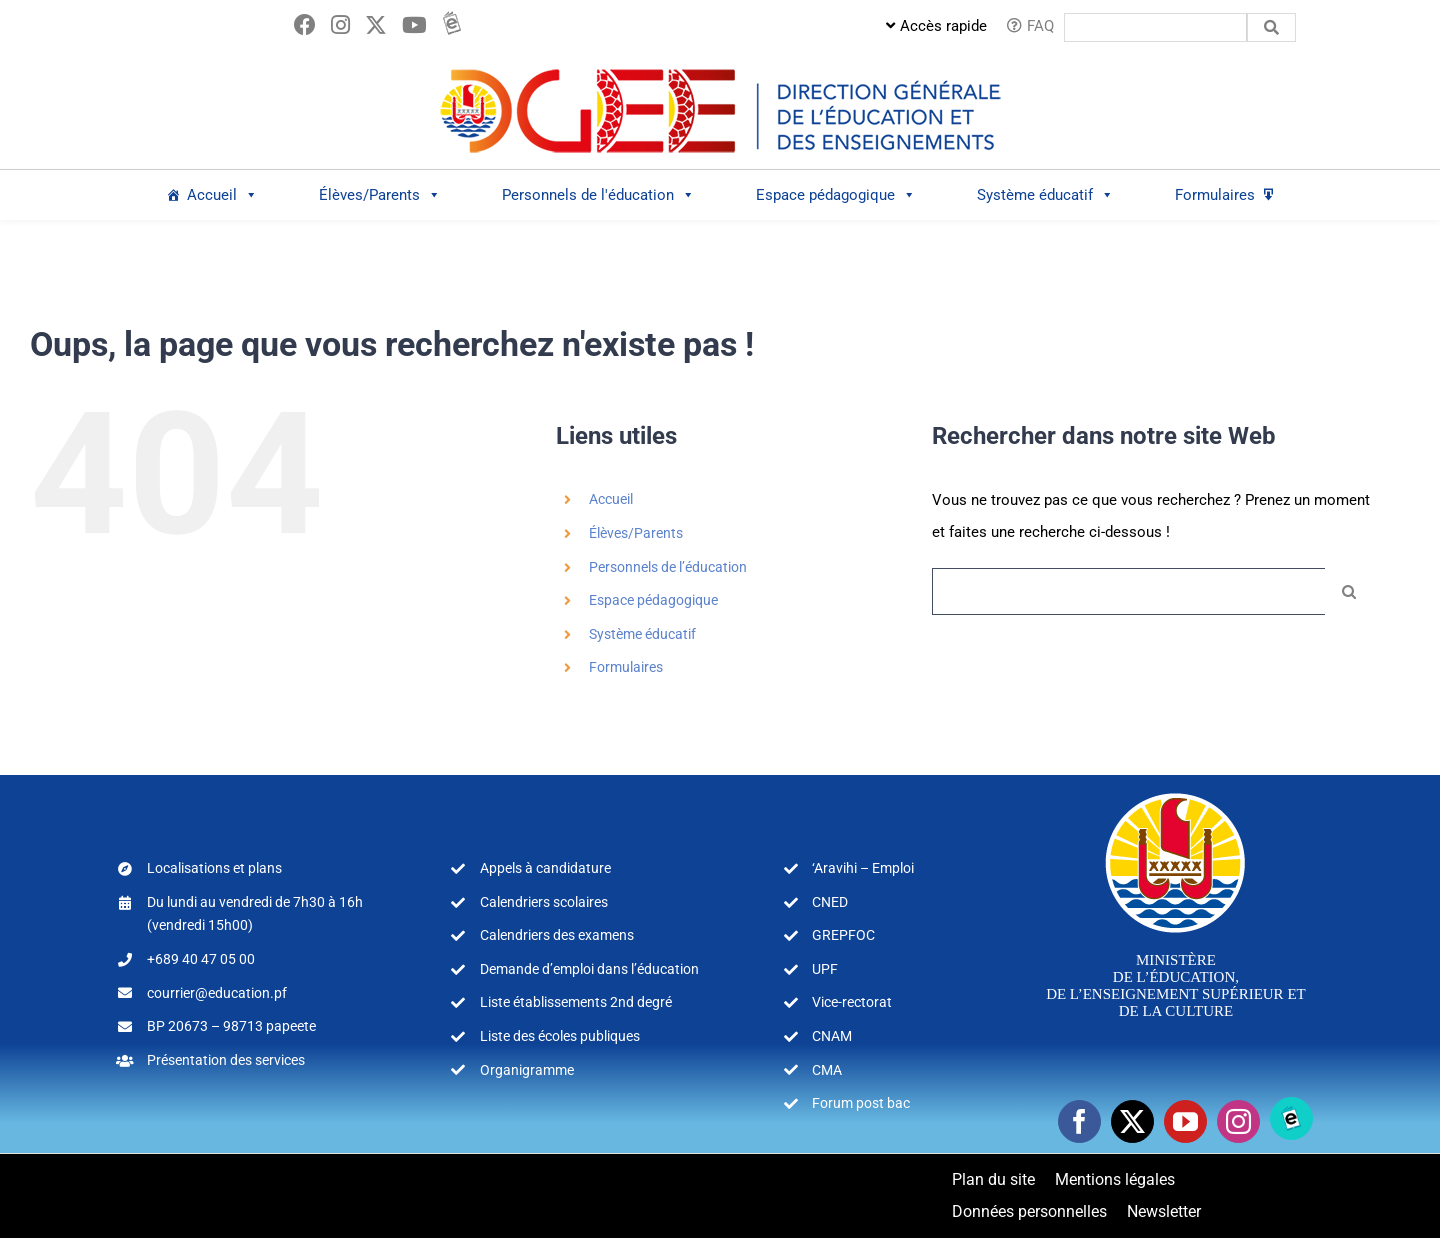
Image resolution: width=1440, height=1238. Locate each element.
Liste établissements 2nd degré (576, 1002)
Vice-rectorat (852, 1002)
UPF (825, 969)
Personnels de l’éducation (668, 567)
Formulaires (1215, 195)
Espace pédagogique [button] (836, 195)
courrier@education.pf (217, 993)
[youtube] (1185, 1121)
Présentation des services (226, 1060)
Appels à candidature (545, 868)
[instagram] (1238, 1121)
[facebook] (1079, 1121)
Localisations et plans (214, 868)
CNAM (832, 1036)
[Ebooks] (1291, 1118)
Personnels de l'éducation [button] (598, 195)
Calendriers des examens (557, 935)
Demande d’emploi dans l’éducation (589, 969)
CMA (827, 1070)
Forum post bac (861, 1103)
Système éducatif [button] (1045, 195)
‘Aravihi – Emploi (863, 868)
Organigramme (527, 1070)
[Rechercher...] (1128, 591)
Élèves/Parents (636, 533)
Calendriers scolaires (544, 902)
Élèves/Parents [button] (380, 195)
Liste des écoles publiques (560, 1036)
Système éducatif (642, 634)
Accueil (222, 195)
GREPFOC (843, 935)
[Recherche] (1348, 591)
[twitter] (1132, 1121)
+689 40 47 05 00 (201, 959)
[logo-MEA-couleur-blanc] (1175, 792)
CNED (830, 902)
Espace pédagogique (653, 600)
